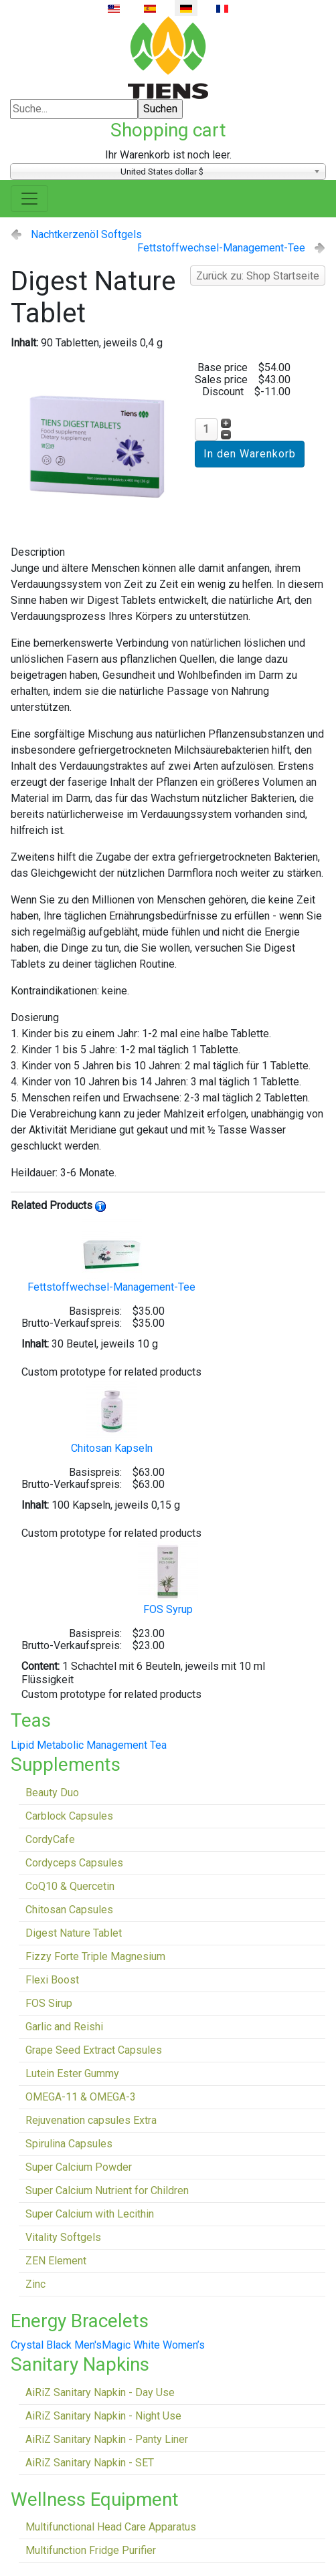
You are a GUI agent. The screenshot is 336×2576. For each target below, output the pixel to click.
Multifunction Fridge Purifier (90, 2550)
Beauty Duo (52, 1792)
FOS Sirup (48, 2003)
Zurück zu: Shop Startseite (257, 276)
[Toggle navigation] (29, 198)
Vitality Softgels (63, 2237)
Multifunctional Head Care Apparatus (110, 2526)
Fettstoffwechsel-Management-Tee (221, 247)
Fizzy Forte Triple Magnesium (95, 1956)
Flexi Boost (52, 1979)
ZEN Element (55, 2260)
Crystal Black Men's (56, 2345)
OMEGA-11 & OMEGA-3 (80, 2096)
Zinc (35, 2284)
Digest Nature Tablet (73, 1933)
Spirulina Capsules (68, 2143)
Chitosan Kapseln (112, 1417)
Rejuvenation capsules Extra (91, 2120)
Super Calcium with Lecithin (89, 2214)
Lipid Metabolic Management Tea (89, 1745)
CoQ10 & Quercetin (69, 1886)
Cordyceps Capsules (74, 1862)
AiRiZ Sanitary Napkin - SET (89, 2462)
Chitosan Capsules (69, 1909)
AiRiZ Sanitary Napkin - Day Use (100, 2392)
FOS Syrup (168, 1578)
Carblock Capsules (69, 1816)
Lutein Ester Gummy (72, 2073)
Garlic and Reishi (64, 2026)
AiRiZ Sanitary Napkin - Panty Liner (106, 2439)
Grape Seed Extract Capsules (93, 2050)
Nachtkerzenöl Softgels (86, 234)
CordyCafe (50, 1839)
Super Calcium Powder (78, 2167)
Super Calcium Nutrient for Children (107, 2190)
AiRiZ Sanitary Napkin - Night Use (103, 2415)
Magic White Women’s (153, 2345)
